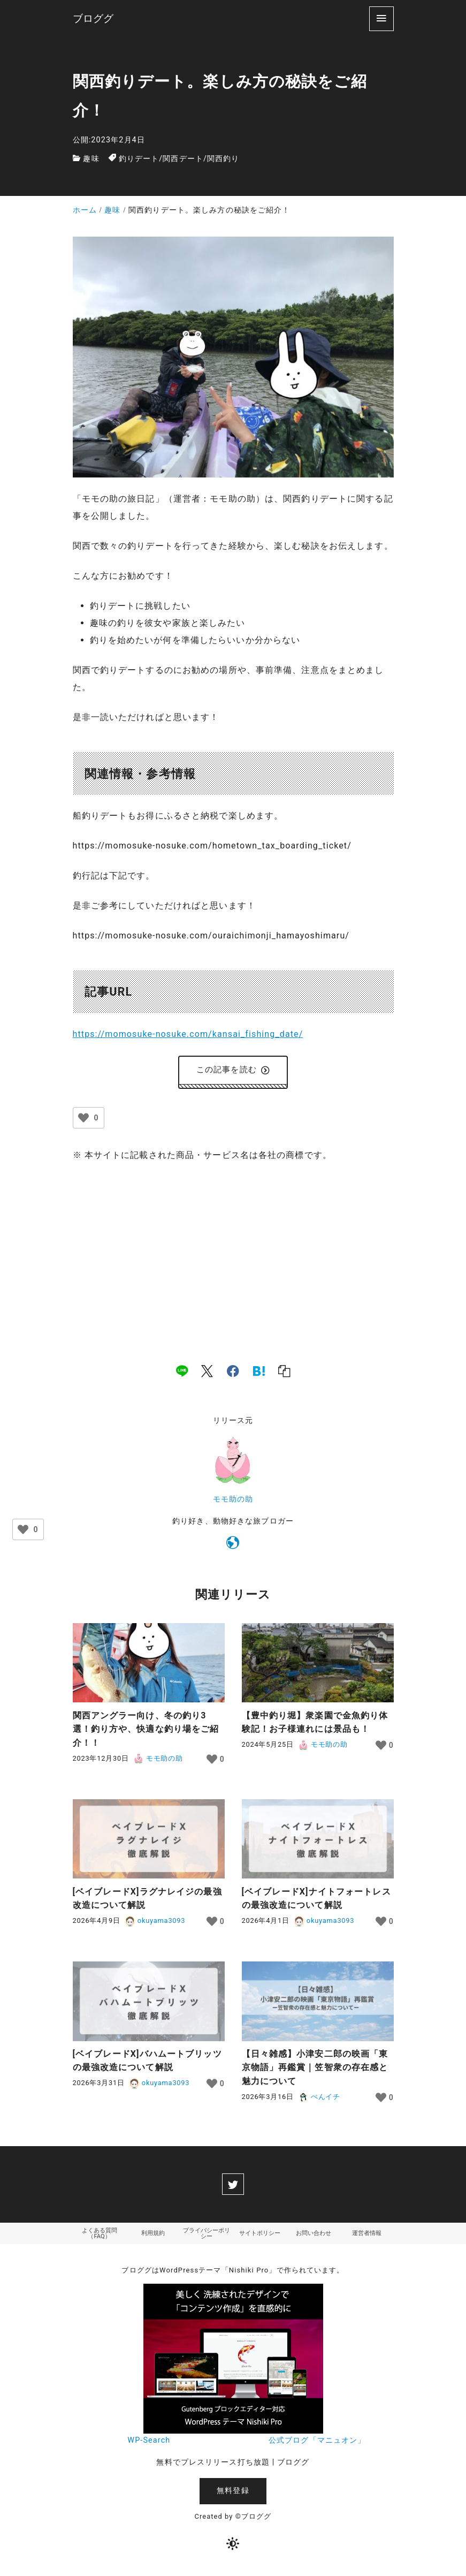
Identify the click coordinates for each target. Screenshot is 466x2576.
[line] (182, 1373)
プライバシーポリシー (206, 2236)
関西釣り (223, 158)
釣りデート (139, 158)
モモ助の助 (233, 1501)
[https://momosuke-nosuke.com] (233, 1547)
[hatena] (259, 1373)
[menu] (381, 18)
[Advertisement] (233, 1254)
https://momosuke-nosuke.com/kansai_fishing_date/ (188, 1034)
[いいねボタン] (83, 1120)
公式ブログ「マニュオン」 (317, 2444)
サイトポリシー (260, 2236)
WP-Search (148, 2444)
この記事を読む (233, 1071)
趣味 (91, 158)
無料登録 (233, 2494)
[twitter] (232, 2186)
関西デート (183, 158)
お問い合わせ (313, 2236)
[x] (207, 1373)
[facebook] (233, 1373)
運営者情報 (367, 2236)
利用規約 (153, 2236)
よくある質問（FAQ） (99, 2236)
